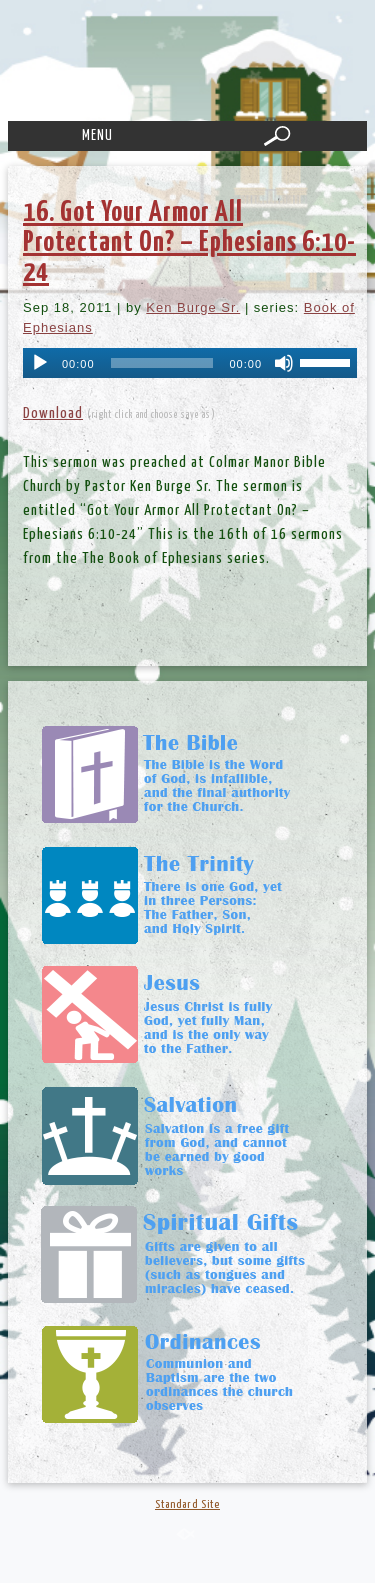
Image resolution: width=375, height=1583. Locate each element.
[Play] (40, 363)
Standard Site (187, 1504)
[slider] (162, 363)
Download (53, 413)
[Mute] (284, 363)
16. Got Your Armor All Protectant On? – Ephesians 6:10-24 (189, 243)
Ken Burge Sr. (193, 307)
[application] (190, 363)
